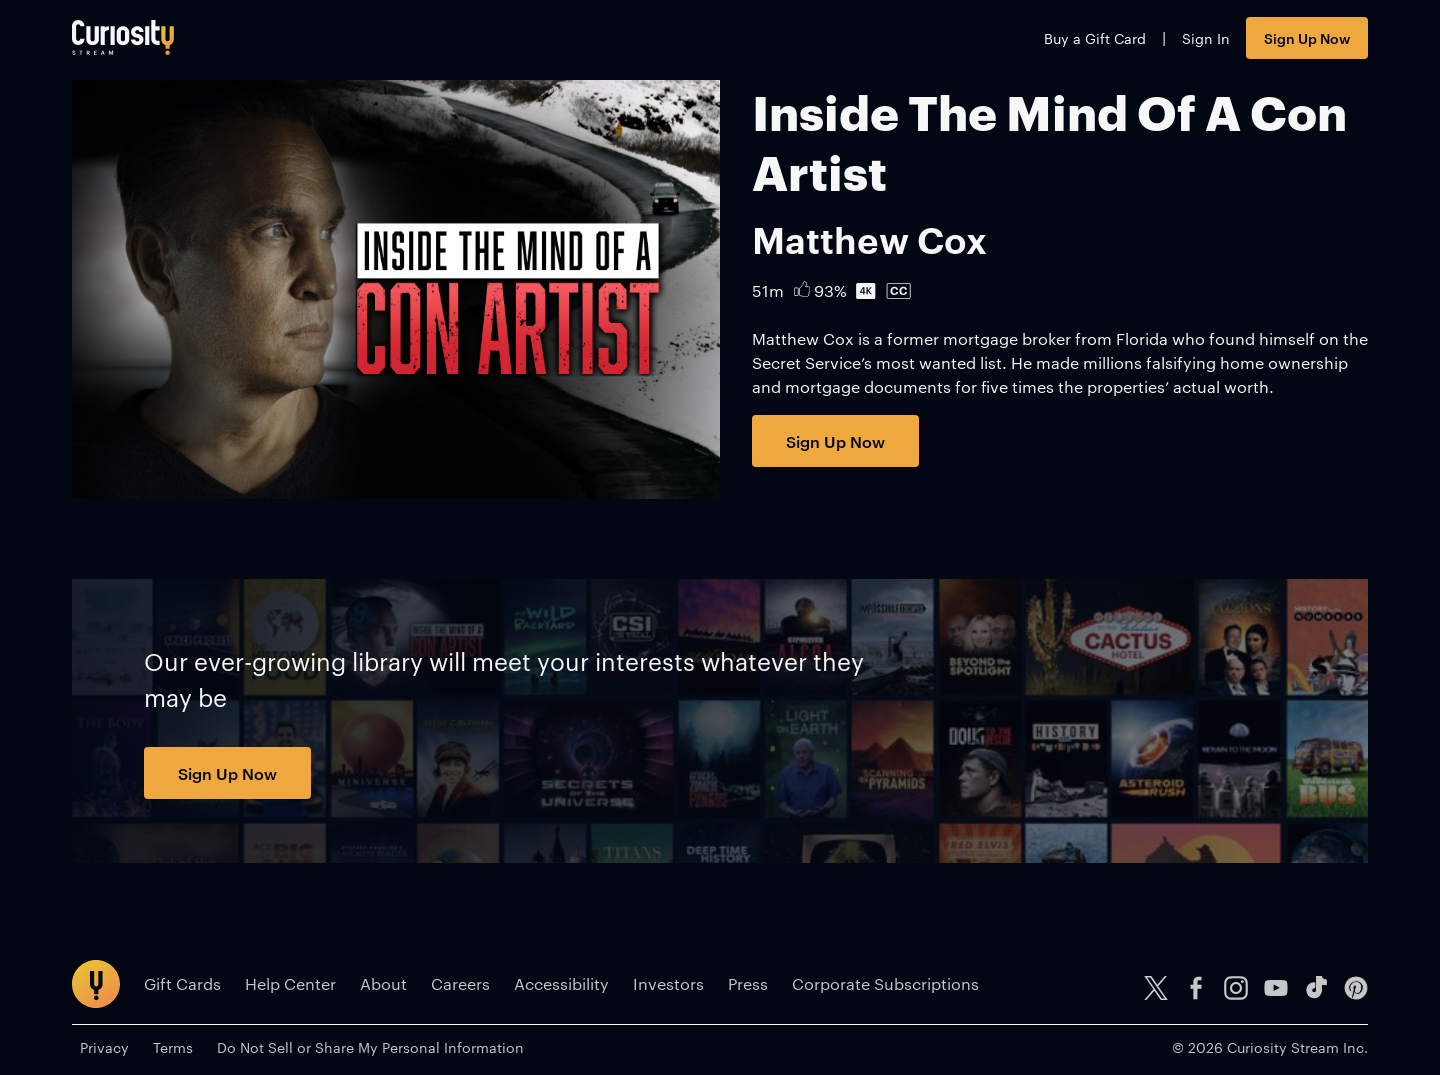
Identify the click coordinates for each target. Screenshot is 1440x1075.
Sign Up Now (1307, 37)
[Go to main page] (123, 37)
